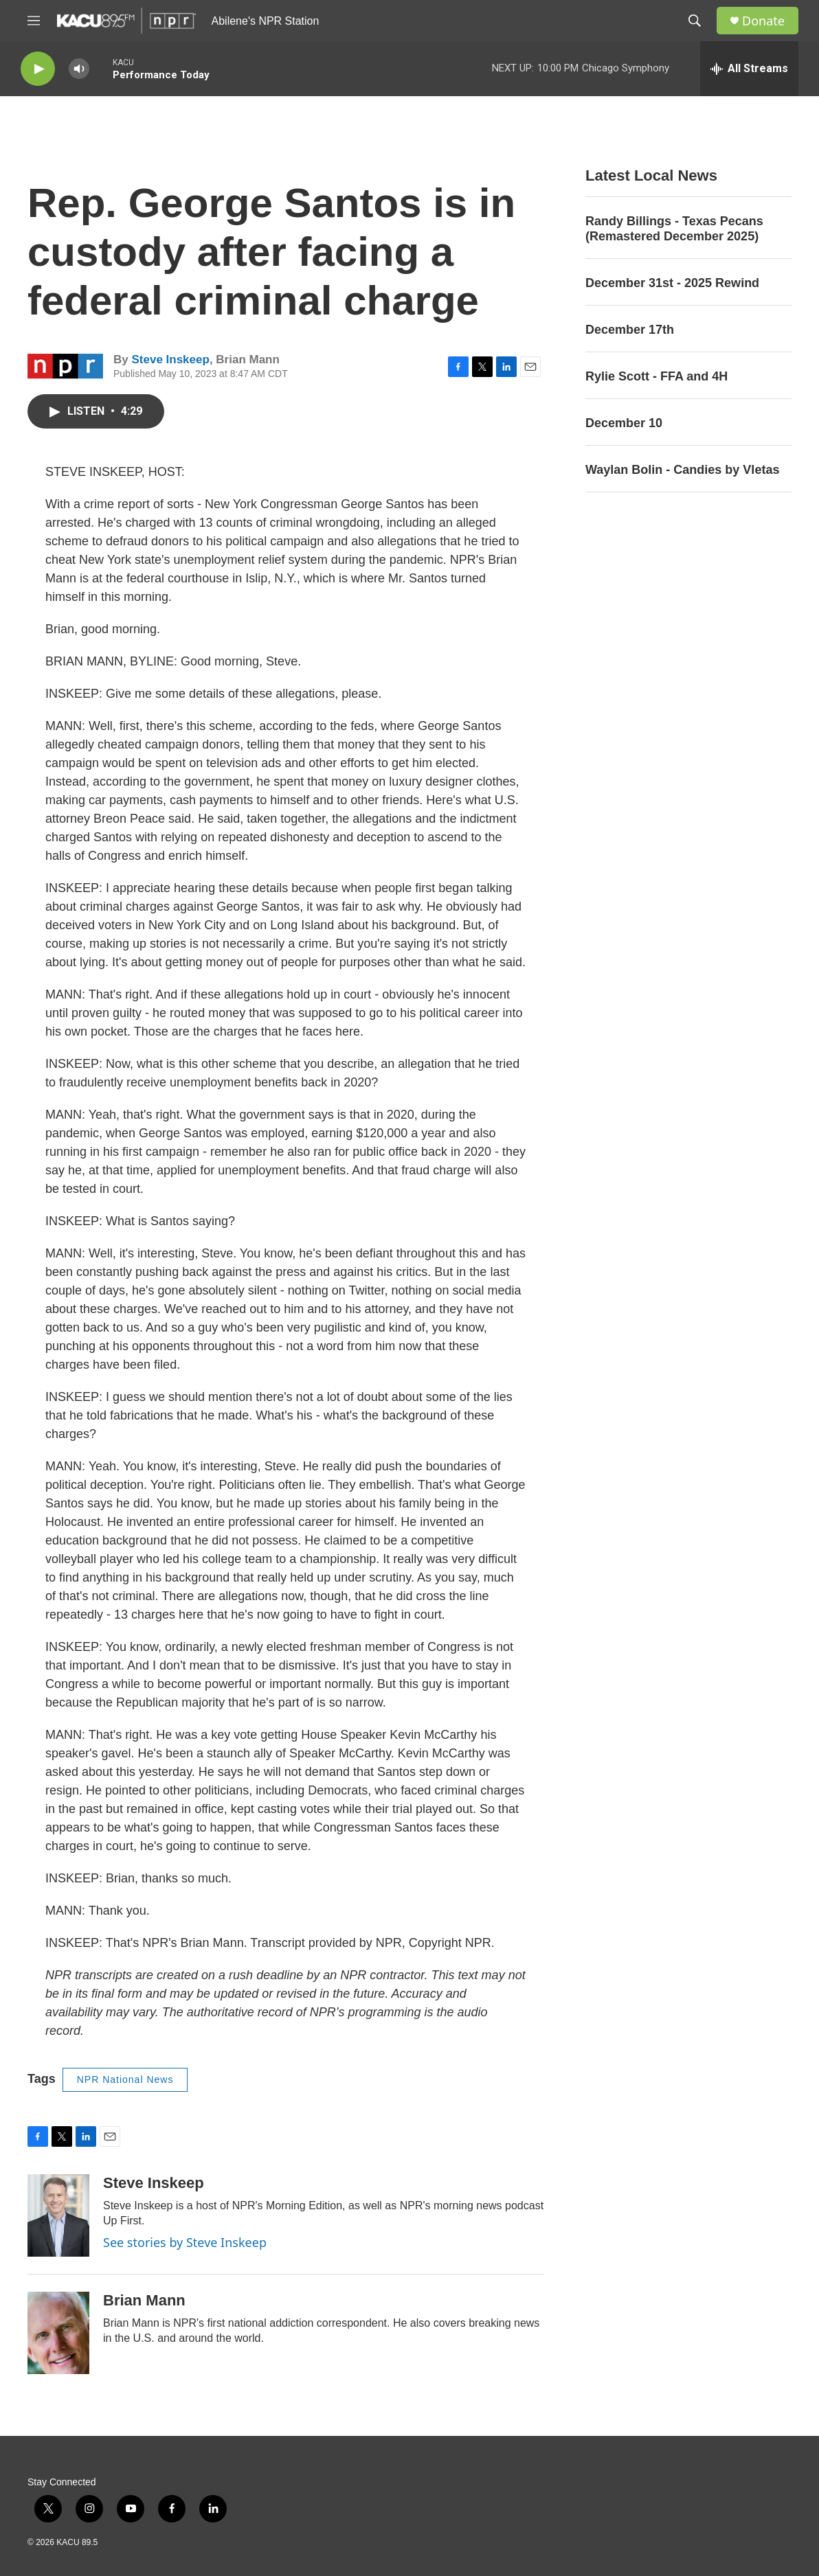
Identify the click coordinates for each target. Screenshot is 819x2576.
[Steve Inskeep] (58, 2215)
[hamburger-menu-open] (34, 20)
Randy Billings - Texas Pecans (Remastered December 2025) (674, 228)
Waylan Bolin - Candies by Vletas (682, 470)
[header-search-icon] (695, 20)
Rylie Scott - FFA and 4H (656, 376)
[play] (38, 69)
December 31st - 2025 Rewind (672, 283)
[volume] (79, 69)
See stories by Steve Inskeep (185, 2242)
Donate (763, 21)
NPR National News (125, 2079)
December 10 (623, 423)
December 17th (629, 330)
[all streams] (749, 68)
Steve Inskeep (170, 359)
